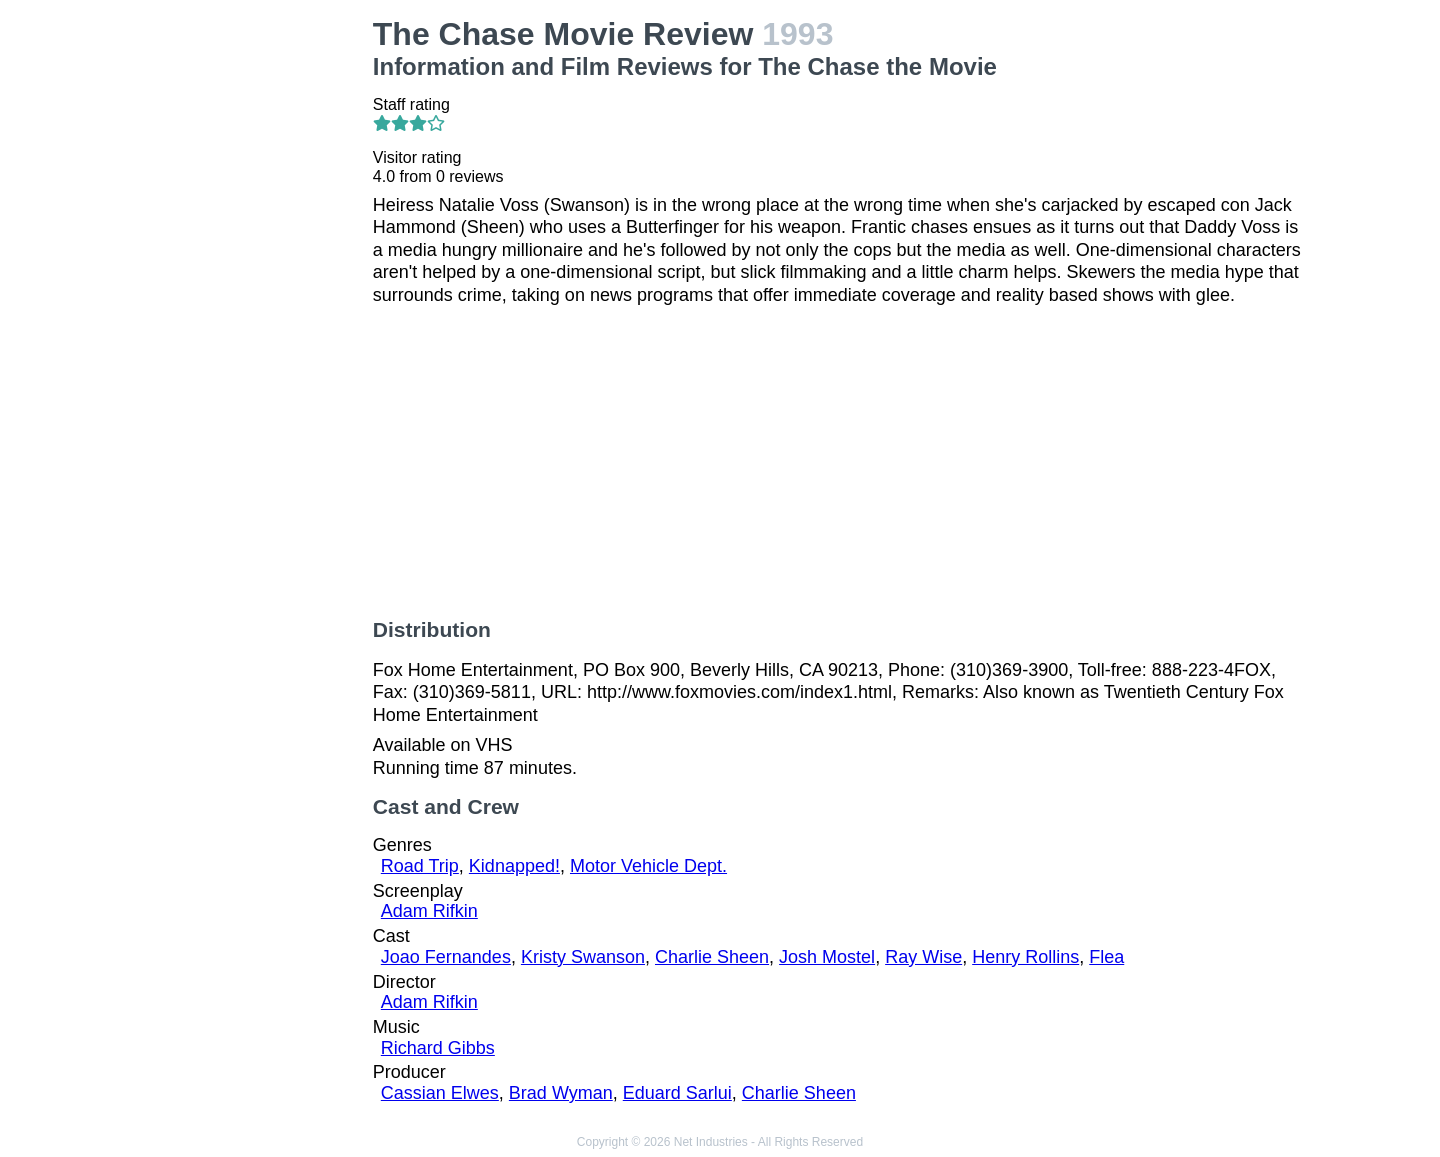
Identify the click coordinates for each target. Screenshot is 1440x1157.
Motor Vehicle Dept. (648, 866)
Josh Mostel (827, 957)
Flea (1106, 957)
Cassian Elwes (440, 1093)
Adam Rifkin (429, 911)
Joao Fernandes (446, 957)
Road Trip (420, 866)
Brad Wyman (561, 1093)
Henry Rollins (1025, 957)
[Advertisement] (250, 316)
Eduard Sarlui (677, 1093)
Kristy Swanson (583, 957)
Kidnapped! (514, 866)
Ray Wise (923, 957)
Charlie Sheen (712, 957)
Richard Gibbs (438, 1048)
